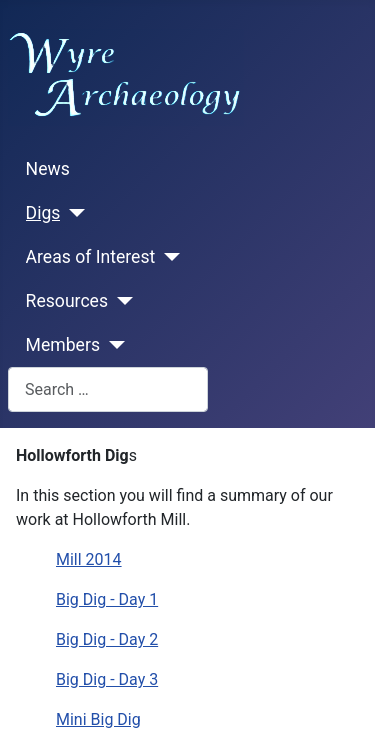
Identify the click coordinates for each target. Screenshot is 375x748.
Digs (43, 213)
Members (63, 345)
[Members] (112, 345)
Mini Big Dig (98, 719)
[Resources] (120, 301)
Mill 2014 (89, 559)
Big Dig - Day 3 (107, 679)
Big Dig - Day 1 (107, 599)
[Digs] (72, 213)
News (48, 169)
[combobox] (108, 389)
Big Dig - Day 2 (107, 639)
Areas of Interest (91, 257)
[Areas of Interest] (167, 257)
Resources (67, 301)
